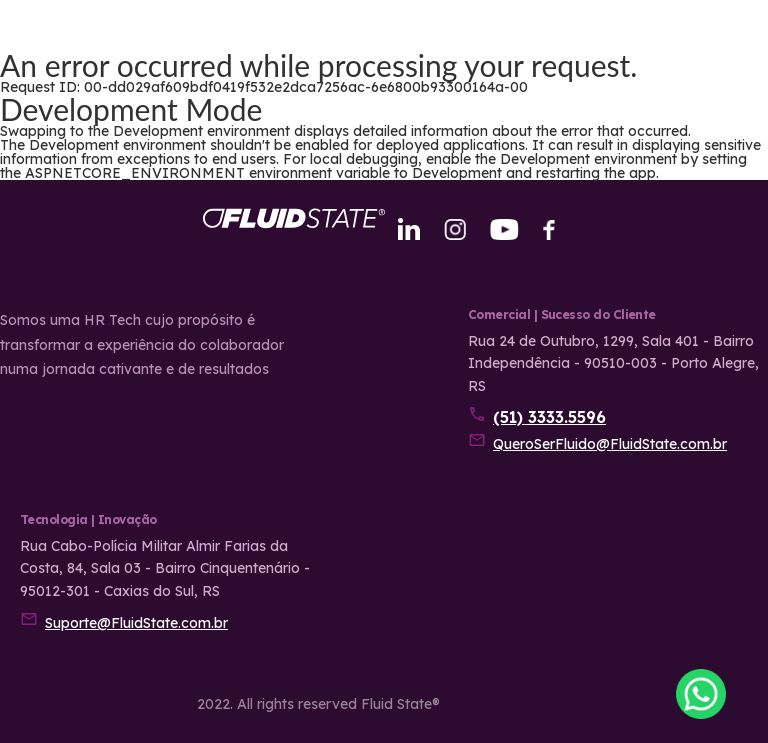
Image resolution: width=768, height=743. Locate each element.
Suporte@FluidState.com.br (136, 623)
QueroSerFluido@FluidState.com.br (610, 444)
